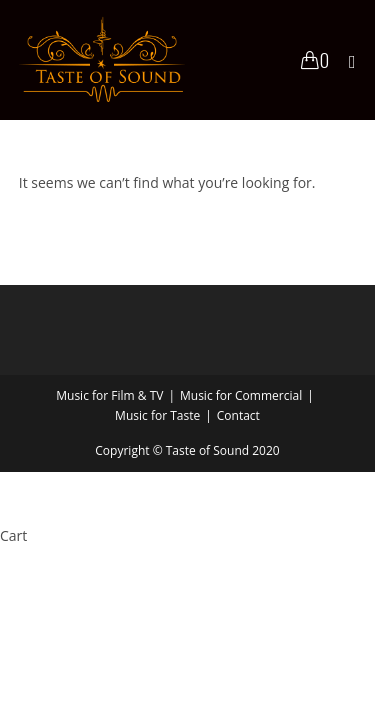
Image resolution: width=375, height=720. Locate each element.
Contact (238, 415)
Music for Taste (157, 415)
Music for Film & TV (109, 395)
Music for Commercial (241, 395)
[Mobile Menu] (345, 60)
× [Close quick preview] (4, 484)
